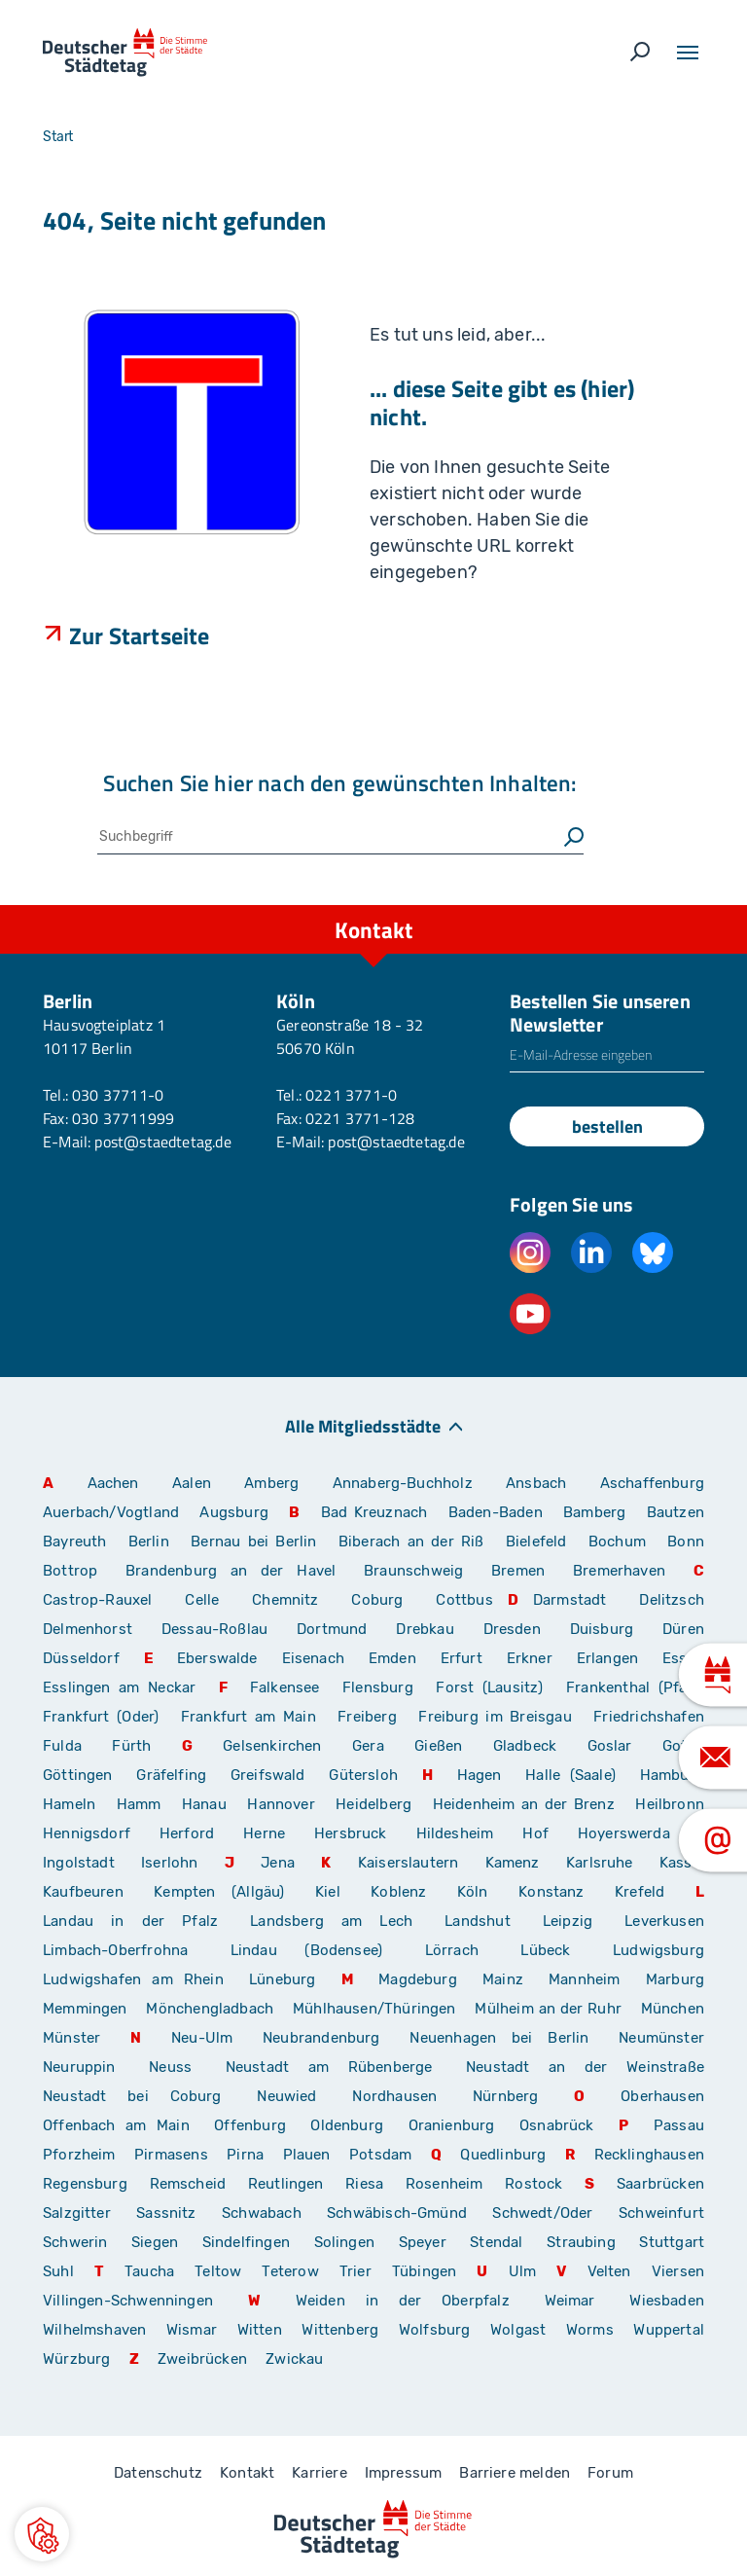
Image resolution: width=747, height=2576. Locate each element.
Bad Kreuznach (374, 1512)
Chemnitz (285, 1600)
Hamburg (672, 1775)
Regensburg (85, 2184)
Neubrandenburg (321, 2038)
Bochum (617, 1541)
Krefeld (639, 1892)
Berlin (148, 1541)
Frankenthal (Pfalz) (635, 1687)
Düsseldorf (81, 1658)
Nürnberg (505, 2096)
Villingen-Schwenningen (128, 2300)
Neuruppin (79, 2067)
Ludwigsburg (658, 1950)
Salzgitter (77, 2213)
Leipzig (567, 1921)
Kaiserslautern (408, 1862)
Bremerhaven (619, 1570)
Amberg (271, 1483)
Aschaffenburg (652, 1483)
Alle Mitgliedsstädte (363, 1425)
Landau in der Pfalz (130, 1921)
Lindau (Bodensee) (306, 1950)
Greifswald (268, 1775)
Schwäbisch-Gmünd (397, 2213)
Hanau (204, 1804)
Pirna (245, 2154)
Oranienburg (452, 2125)
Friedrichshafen (648, 1716)
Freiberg (367, 1716)
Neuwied (286, 2096)
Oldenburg (346, 2125)
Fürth (131, 1746)
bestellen (607, 1126)
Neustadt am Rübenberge (329, 2067)
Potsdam (380, 2154)
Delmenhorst (87, 1629)
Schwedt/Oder (542, 2213)
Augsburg (233, 1512)
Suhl (58, 2271)
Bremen (518, 1570)
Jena (278, 1862)
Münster (71, 2038)
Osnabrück (556, 2125)
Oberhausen (662, 2096)
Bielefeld (536, 1541)
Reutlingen (286, 2184)
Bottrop (70, 1570)
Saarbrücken (660, 2184)
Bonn (685, 1541)
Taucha (149, 2271)
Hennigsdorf (86, 1833)
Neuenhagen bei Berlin (498, 2038)
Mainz (502, 1979)
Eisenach (313, 1658)
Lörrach (452, 1950)
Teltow (218, 2271)
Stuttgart (671, 2242)
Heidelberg (373, 1804)
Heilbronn (669, 1804)
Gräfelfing (176, 1775)
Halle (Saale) (570, 1775)
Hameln (69, 1804)
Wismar (191, 2330)
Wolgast (518, 2330)
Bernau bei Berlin (257, 1541)
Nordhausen (394, 2096)
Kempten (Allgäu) (219, 1892)
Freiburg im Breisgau (494, 1716)
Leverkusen (664, 1921)
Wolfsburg (435, 2330)
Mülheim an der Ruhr (548, 2008)
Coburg (377, 1600)
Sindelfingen (246, 2242)
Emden (392, 1658)
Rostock (533, 2184)
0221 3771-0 (351, 1095)
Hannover (280, 1804)
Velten (609, 2271)
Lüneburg (282, 1979)
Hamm (139, 1804)
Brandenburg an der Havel (230, 1570)
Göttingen (82, 1775)
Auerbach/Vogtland (111, 1512)
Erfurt (461, 1658)
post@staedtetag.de (162, 1141)
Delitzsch (671, 1600)
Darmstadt (570, 1600)
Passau (679, 2125)
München (672, 2008)
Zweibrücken (202, 2359)
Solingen (344, 2242)
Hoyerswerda (624, 1833)
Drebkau (432, 1629)
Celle (202, 1600)
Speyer (422, 2242)
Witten (259, 2330)
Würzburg (76, 2359)
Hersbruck (350, 1833)
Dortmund (332, 1629)
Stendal (496, 2242)
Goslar (609, 1746)
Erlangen (607, 1658)
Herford (187, 1833)
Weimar (570, 2300)
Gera (368, 1746)
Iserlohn (169, 1862)
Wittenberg (340, 2330)
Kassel (681, 1862)
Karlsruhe (599, 1862)
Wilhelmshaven (94, 2330)
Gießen (438, 1746)
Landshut (477, 1921)
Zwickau (294, 2359)
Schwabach (267, 2213)
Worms (590, 2330)
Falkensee (285, 1687)
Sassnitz (166, 2213)
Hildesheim (455, 1833)
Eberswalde (217, 1658)
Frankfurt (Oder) (101, 1716)
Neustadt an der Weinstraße (585, 2067)
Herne (264, 1833)
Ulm (523, 2271)
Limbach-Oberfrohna (115, 1950)
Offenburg (250, 2125)
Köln (472, 1892)
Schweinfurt (661, 2213)
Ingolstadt (79, 1862)
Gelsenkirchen (272, 1746)
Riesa (364, 2184)
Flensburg (377, 1687)
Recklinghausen (649, 2154)
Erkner (529, 1658)
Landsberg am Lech (331, 1921)
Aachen (113, 1483)
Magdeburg (417, 1979)
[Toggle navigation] (687, 52)
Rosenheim (444, 2184)
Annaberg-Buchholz (403, 1483)
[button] (42, 2534)
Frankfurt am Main (248, 1716)
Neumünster (661, 2038)
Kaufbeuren (83, 1892)
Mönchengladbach (209, 2008)
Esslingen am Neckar (119, 1687)
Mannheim (584, 1979)
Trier (355, 2271)
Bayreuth (74, 1541)
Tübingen (424, 2271)
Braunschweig (413, 1570)
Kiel (327, 1892)
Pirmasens (171, 2154)
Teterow (290, 2271)
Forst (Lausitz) (489, 1687)
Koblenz (398, 1892)
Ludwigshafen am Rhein (133, 1979)
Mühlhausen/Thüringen (374, 2008)
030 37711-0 (117, 1095)
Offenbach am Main (116, 2125)
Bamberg (594, 1512)
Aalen (191, 1483)
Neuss (170, 2067)
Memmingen (85, 2008)
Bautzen (675, 1512)
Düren (683, 1629)
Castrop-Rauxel (98, 1600)
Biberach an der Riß (411, 1541)
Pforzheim (79, 2154)
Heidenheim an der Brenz (524, 1804)
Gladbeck (524, 1746)
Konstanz (551, 1892)
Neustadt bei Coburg (132, 2096)
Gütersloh (363, 1775)
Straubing (581, 2242)
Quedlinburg (503, 2154)
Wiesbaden (666, 2300)
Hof (535, 1833)
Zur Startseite (139, 635)
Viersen (678, 2271)
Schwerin (75, 2242)
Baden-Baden (495, 1512)
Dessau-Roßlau (214, 1629)
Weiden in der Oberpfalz (413, 2300)
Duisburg (601, 1629)
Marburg (675, 1979)
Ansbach (536, 1483)
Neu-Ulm (201, 2038)
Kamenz (512, 1862)
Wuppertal (668, 2330)
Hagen (479, 1775)
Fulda (62, 1746)
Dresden (512, 1629)
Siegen (154, 2242)
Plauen (307, 2154)
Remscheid (188, 2184)
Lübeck (559, 1950)
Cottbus (464, 1600)
